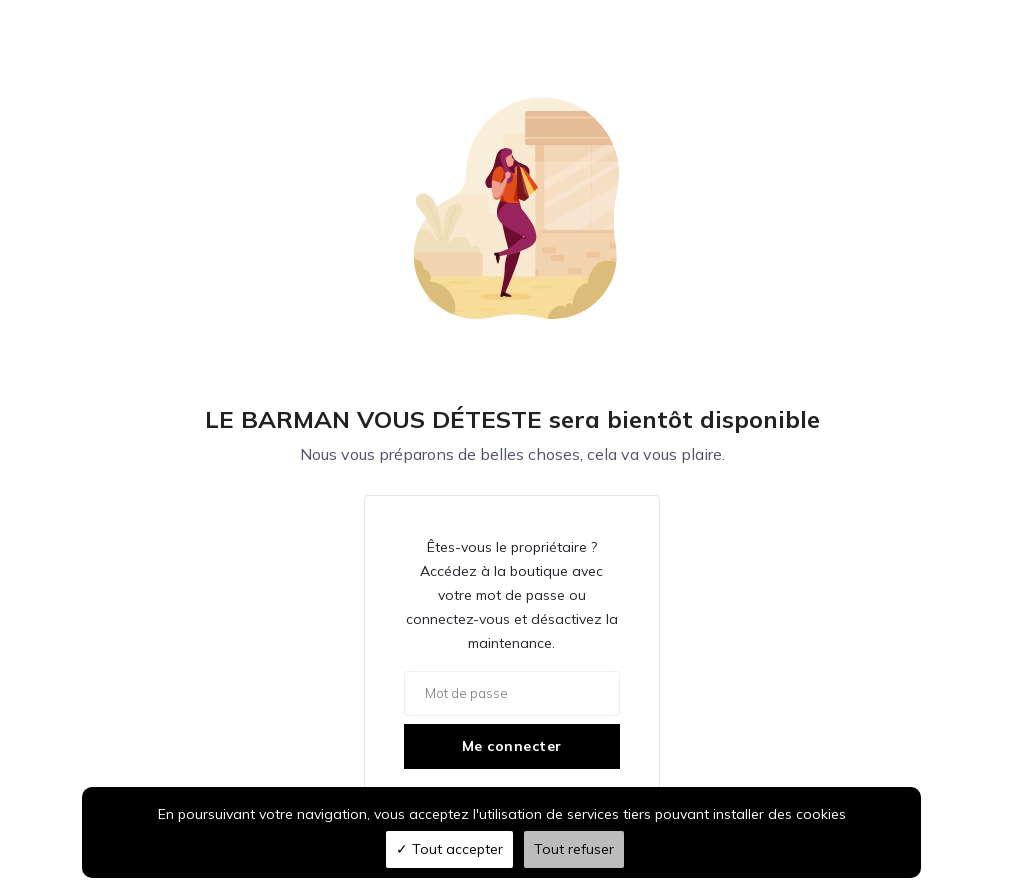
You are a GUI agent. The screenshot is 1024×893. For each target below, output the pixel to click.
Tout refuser (574, 849)
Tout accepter (449, 849)
